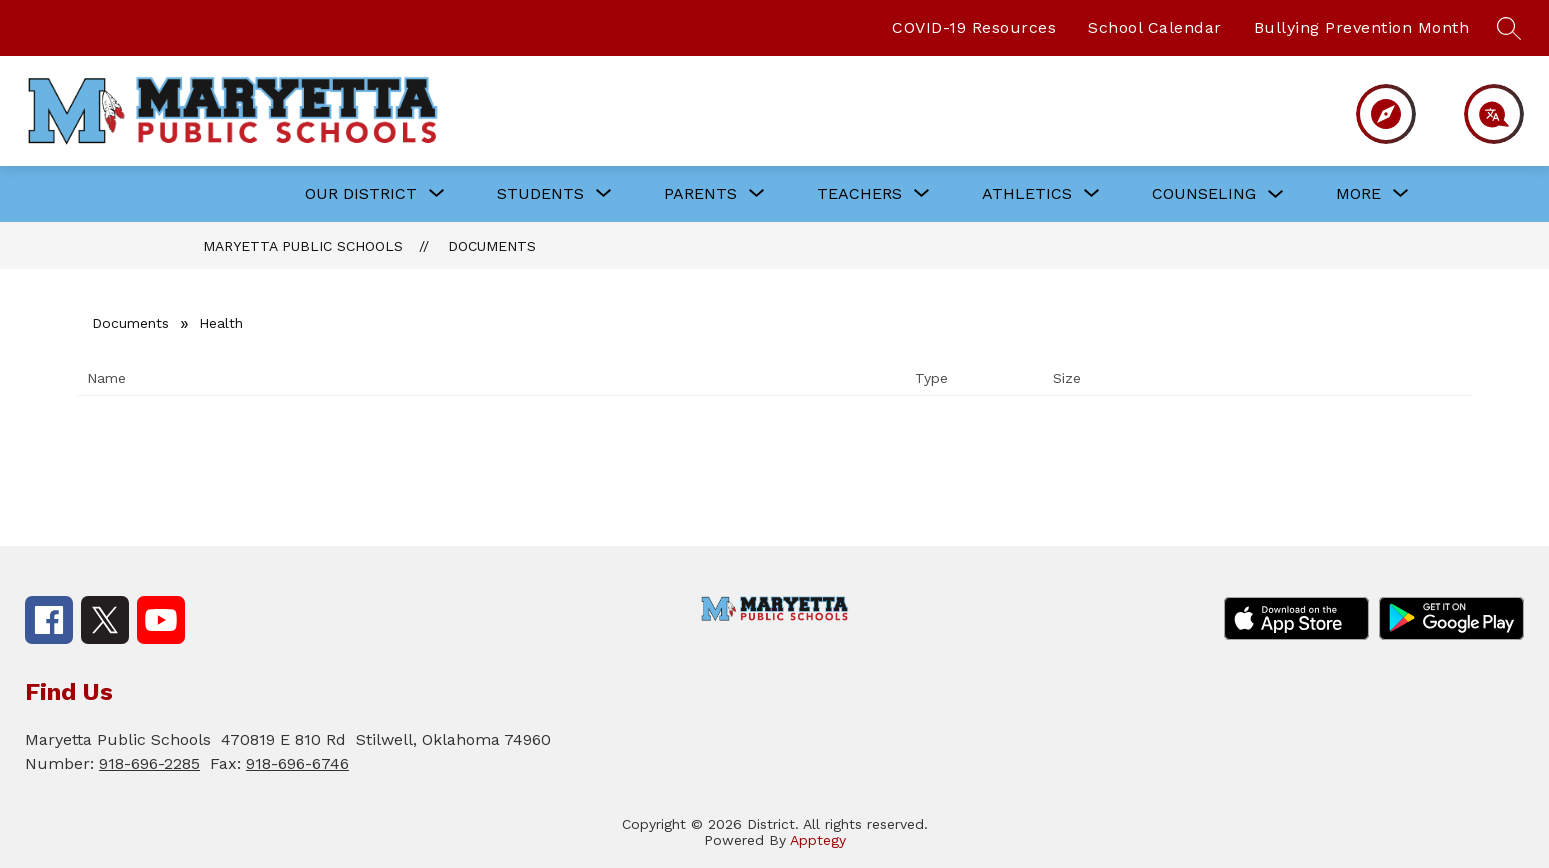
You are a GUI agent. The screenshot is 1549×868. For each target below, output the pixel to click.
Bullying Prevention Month (1362, 27)
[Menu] (1377, 114)
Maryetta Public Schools (303, 246)
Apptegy (818, 840)
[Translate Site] (1482, 114)
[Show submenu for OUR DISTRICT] (361, 194)
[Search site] (1509, 28)
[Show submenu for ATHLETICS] (1027, 194)
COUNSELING (1204, 193)
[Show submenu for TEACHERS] (859, 194)
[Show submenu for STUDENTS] (540, 194)
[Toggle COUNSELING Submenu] (1276, 194)
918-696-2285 (149, 763)
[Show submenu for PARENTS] (700, 194)
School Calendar (1155, 27)
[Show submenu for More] (1358, 194)
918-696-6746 (297, 763)
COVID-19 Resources (974, 27)
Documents (492, 246)
